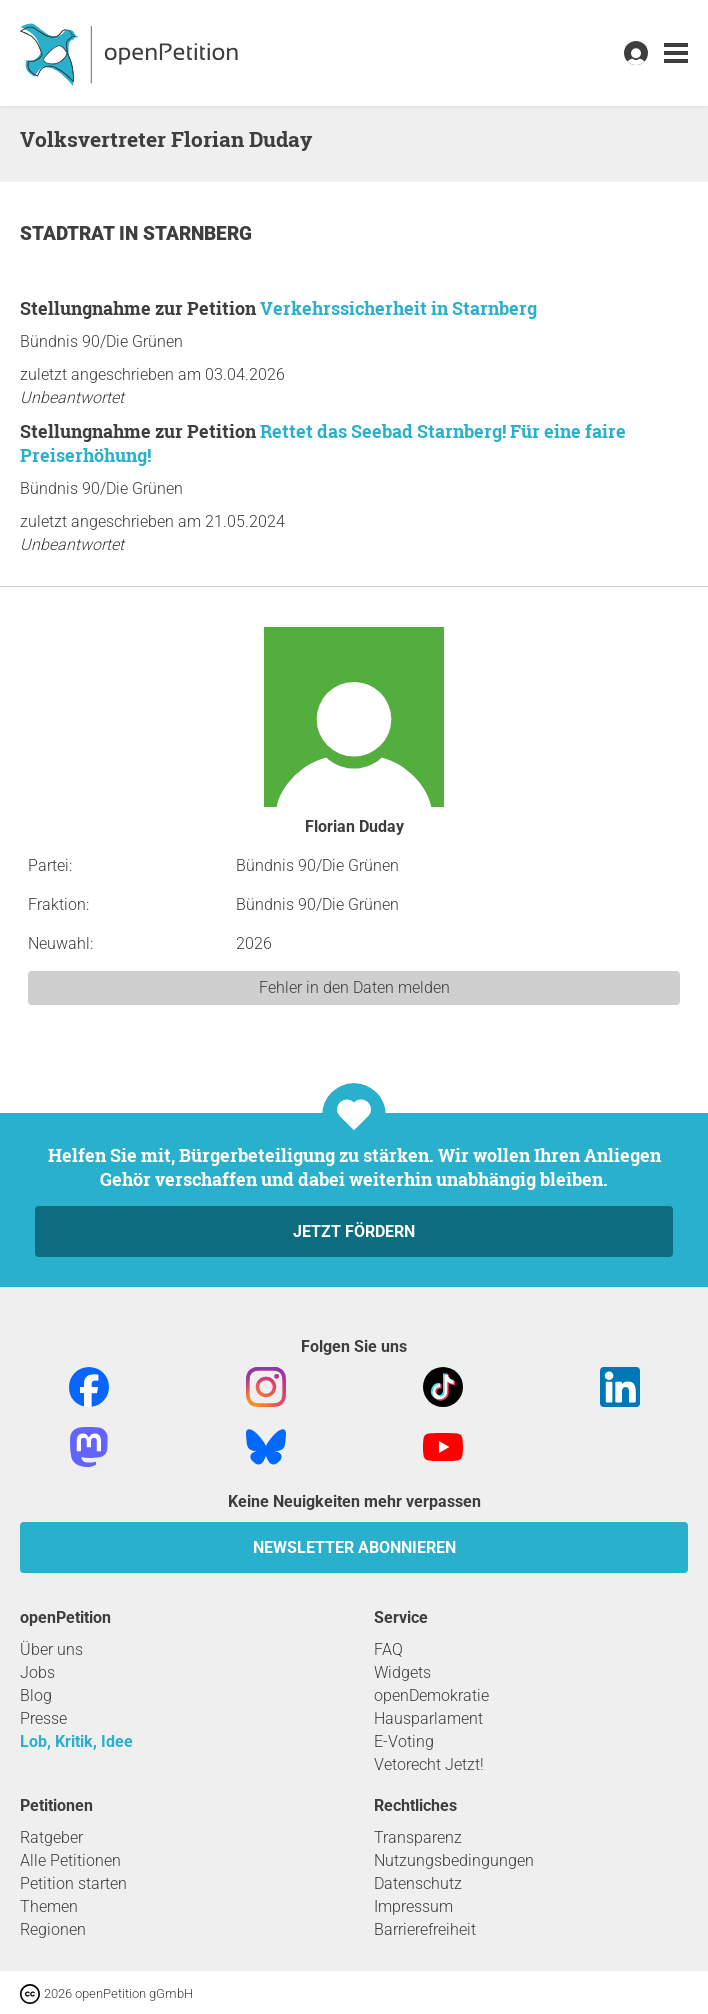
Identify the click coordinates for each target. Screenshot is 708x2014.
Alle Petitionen (70, 1860)
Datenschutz (418, 1883)
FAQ (388, 1649)
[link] (676, 53)
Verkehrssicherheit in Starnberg (398, 308)
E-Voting (404, 1741)
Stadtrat (69, 233)
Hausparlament (428, 1718)
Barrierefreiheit (425, 1929)
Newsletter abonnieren (354, 1547)
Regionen (53, 1929)
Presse (43, 1718)
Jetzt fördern (354, 1231)
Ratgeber (51, 1837)
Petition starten (73, 1883)
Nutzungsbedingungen (454, 1860)
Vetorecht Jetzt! (429, 1764)
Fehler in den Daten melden (354, 987)
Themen (49, 1906)
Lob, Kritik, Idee (76, 1741)
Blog (36, 1695)
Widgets (402, 1672)
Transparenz (418, 1837)
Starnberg (197, 233)
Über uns (51, 1649)
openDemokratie (431, 1695)
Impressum (413, 1906)
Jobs (37, 1672)
